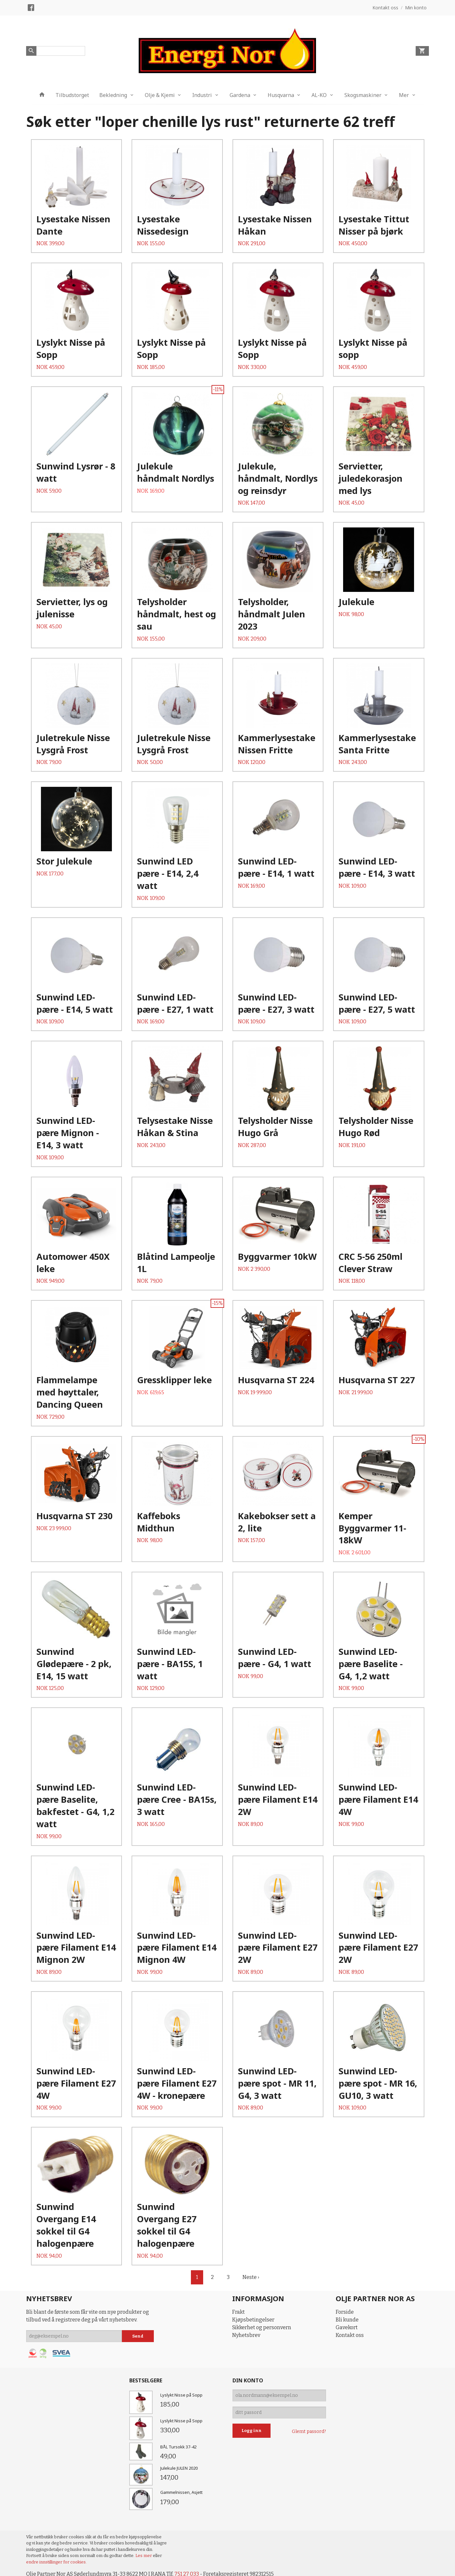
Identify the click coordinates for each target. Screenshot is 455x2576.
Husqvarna (281, 95)
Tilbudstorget (72, 95)
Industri (202, 95)
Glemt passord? (309, 2431)
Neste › (250, 2277)
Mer (404, 95)
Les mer (144, 2555)
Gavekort (347, 2327)
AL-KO (319, 95)
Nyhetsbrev (246, 2335)
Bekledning (113, 95)
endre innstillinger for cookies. (56, 2562)
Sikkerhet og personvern (261, 2327)
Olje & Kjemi (160, 95)
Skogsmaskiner (362, 95)
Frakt (238, 2312)
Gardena (240, 95)
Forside (345, 2312)
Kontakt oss (350, 2335)
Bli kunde (347, 2320)
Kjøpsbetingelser (253, 2320)
